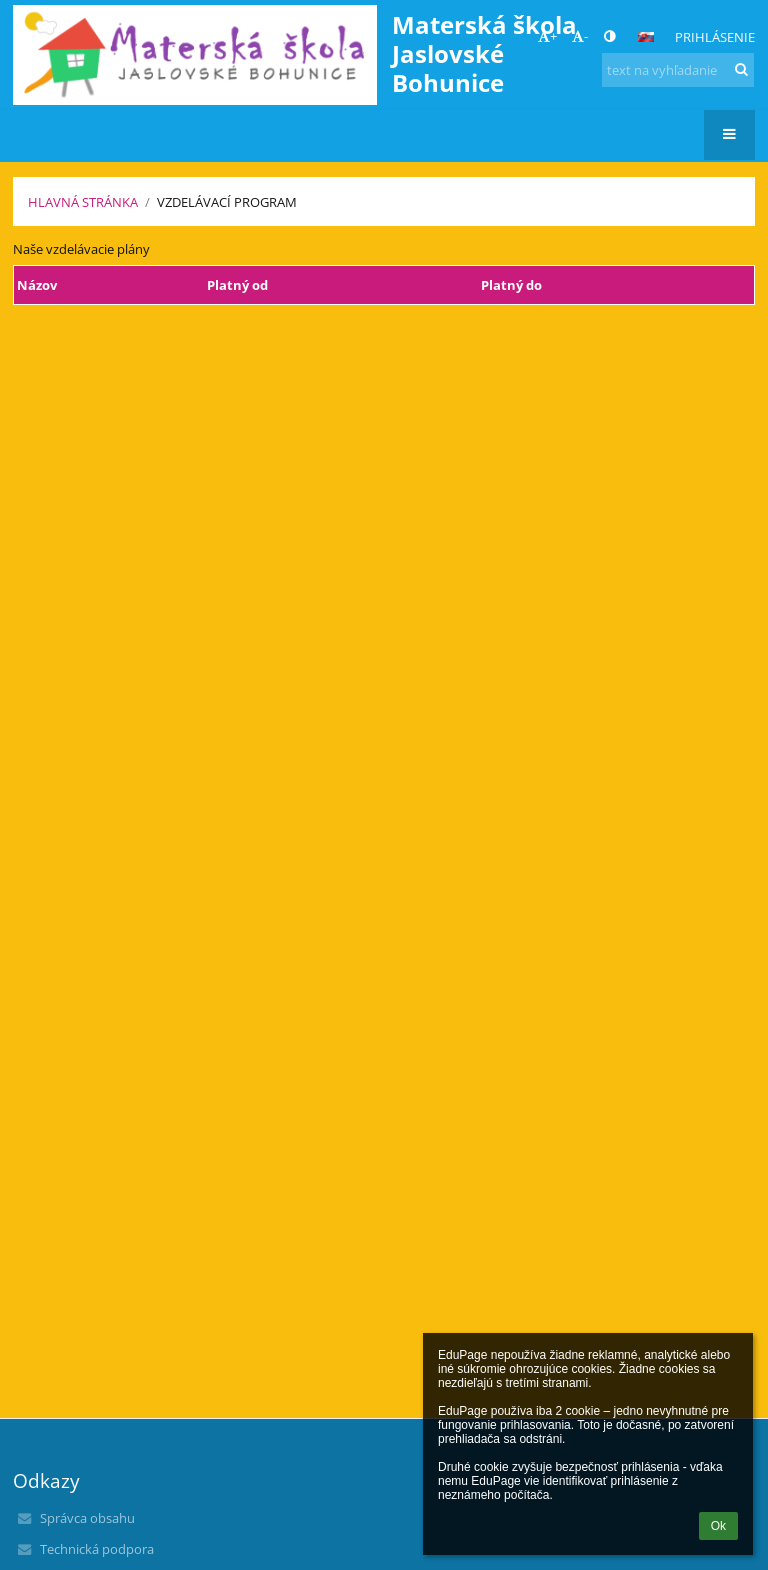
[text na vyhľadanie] (678, 70)
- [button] (580, 36)
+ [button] (547, 36)
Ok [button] (718, 1526)
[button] (646, 37)
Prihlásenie (715, 37)
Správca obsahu (87, 1518)
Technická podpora (97, 1549)
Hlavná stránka (83, 202)
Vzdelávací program (227, 202)
